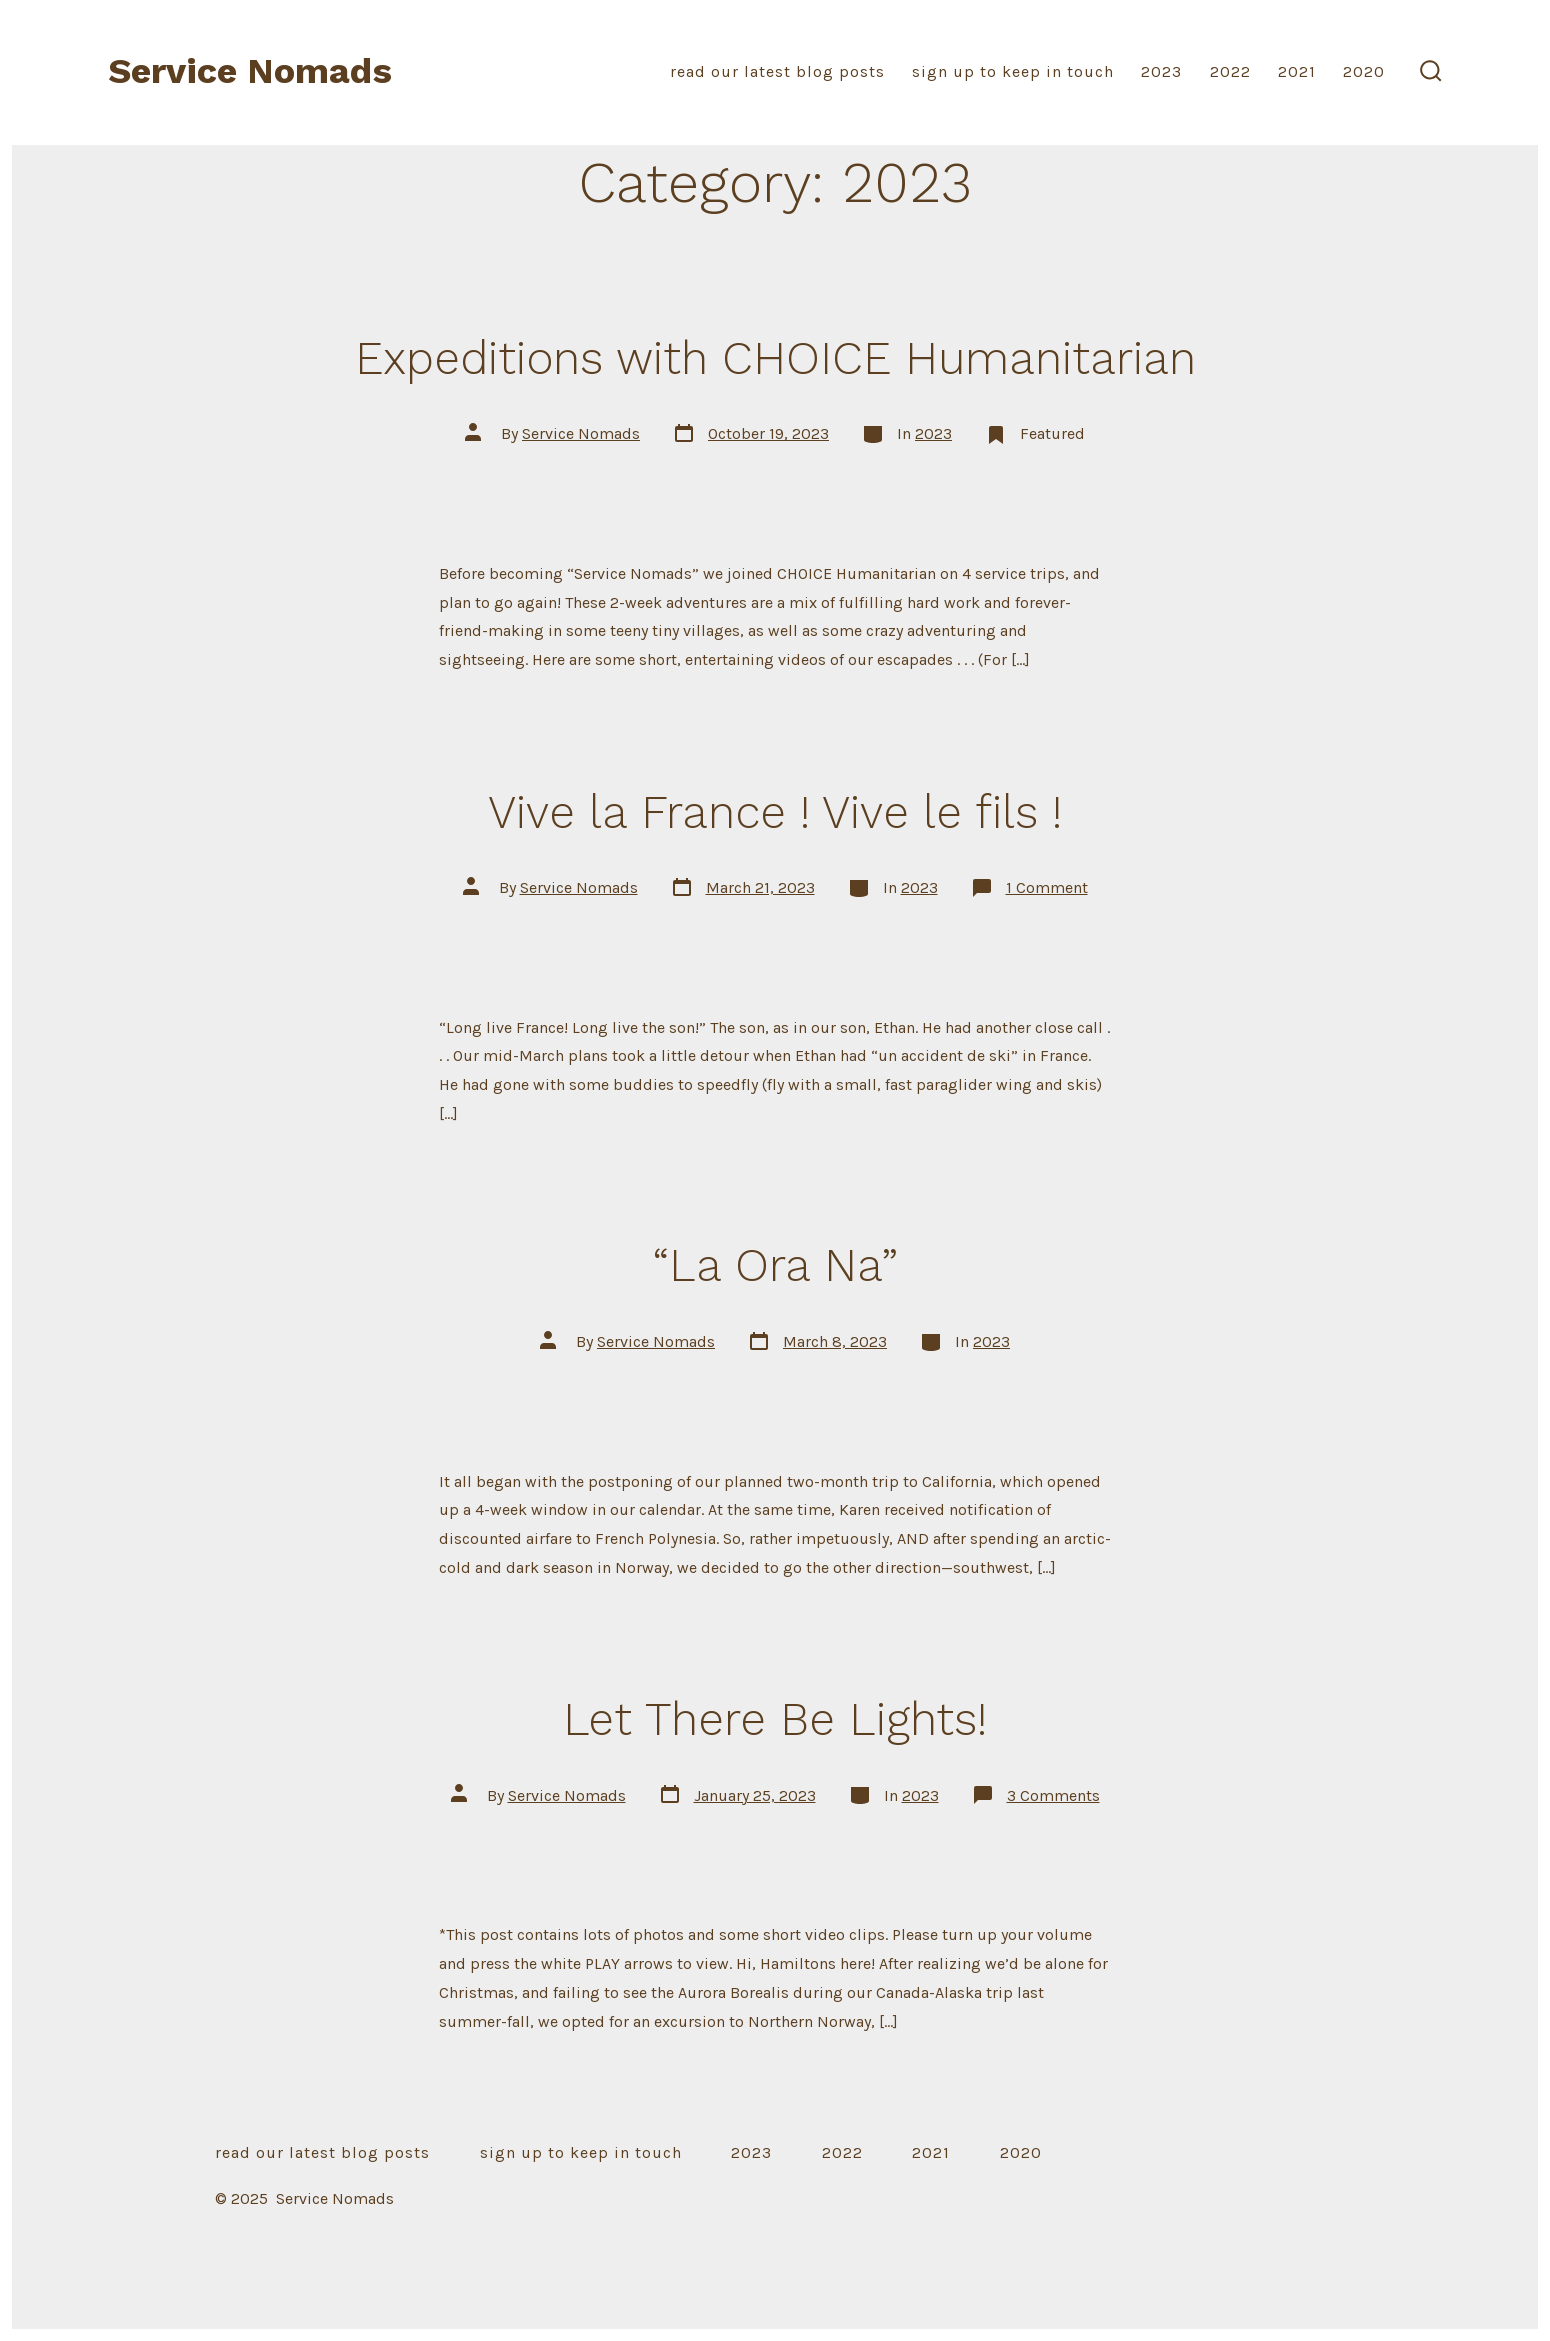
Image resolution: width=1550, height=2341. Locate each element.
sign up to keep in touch (1013, 71)
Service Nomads (581, 433)
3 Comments (1053, 1795)
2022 (1230, 71)
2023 (1161, 71)
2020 (1364, 71)
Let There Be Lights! (775, 1719)
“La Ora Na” (775, 1265)
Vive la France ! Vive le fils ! (775, 812)
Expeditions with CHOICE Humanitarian (775, 358)
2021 (1297, 71)
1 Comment (1047, 887)
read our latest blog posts (777, 71)
